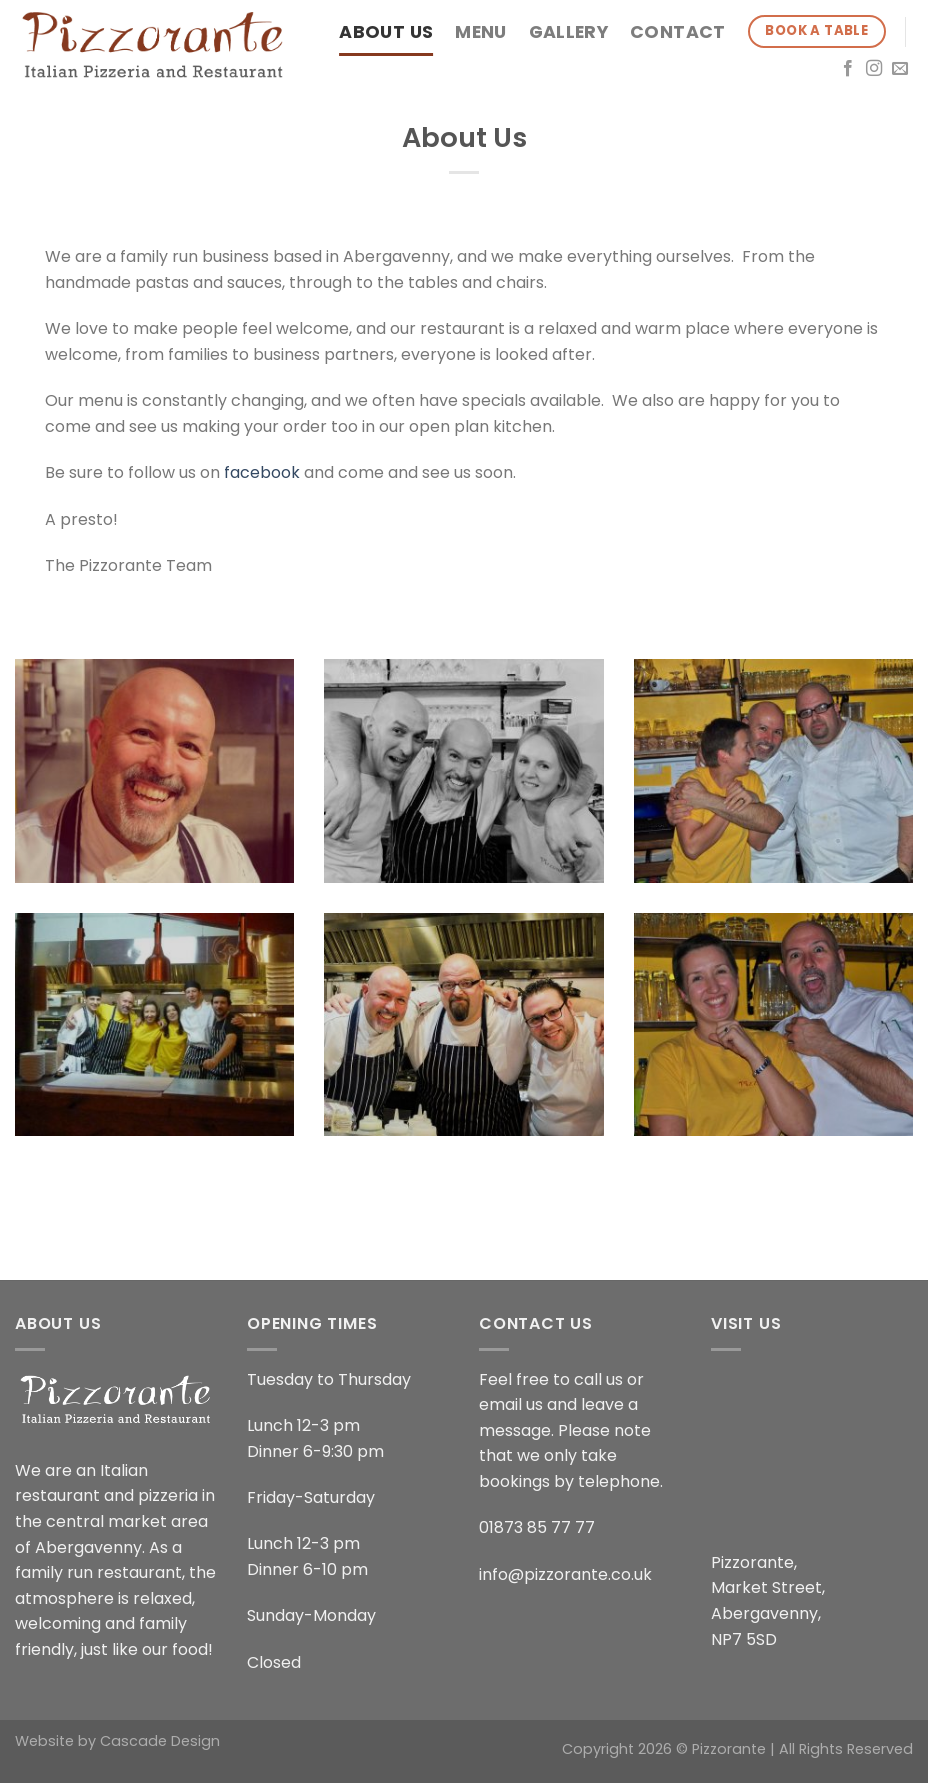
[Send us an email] (900, 69)
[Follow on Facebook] (848, 69)
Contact (677, 32)
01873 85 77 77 (537, 1527)
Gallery (568, 32)
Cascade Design (160, 1741)
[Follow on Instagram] (874, 69)
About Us (386, 32)
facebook (262, 472)
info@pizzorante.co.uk (565, 1574)
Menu (480, 32)
